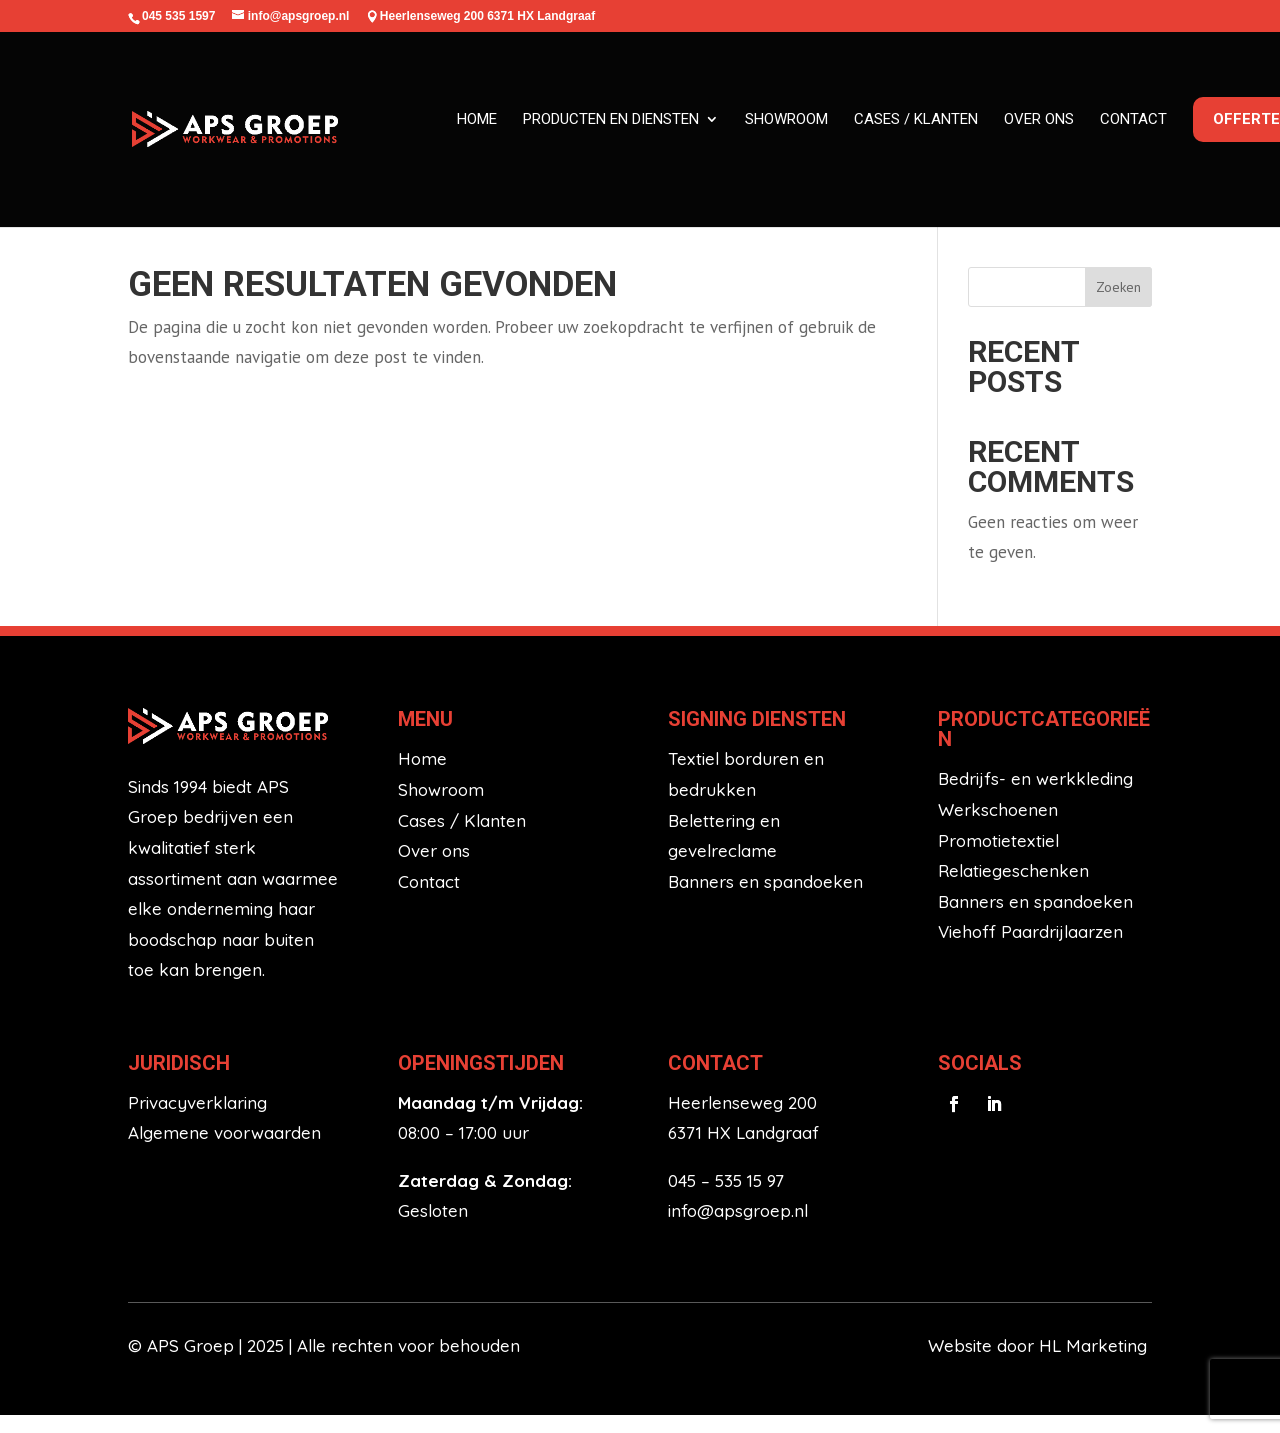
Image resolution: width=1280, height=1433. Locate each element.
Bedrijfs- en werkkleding (1035, 796)
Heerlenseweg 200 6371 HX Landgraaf (487, 16)
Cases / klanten (916, 119)
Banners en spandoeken (765, 898)
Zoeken (1118, 304)
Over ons (1039, 119)
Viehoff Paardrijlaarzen (1030, 949)
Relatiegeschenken (1013, 888)
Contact (1133, 119)
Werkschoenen (998, 826)
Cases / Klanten (462, 837)
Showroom (786, 119)
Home (477, 119)
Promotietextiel (998, 857)
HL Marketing (1095, 1363)
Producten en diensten (611, 119)
